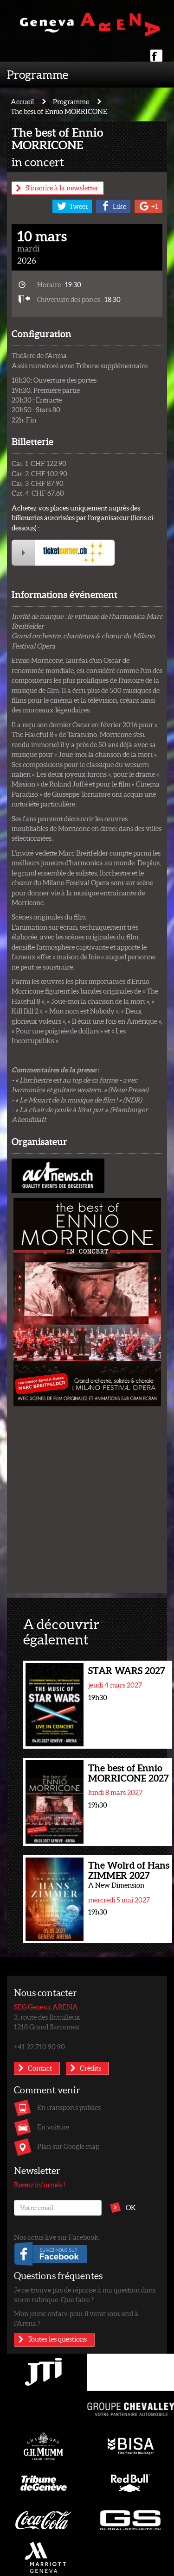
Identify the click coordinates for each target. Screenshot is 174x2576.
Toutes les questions (57, 2339)
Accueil (22, 101)
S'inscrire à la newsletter (62, 187)
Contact (40, 2068)
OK (131, 2207)
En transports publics (69, 2107)
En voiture (53, 2127)
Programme (37, 74)
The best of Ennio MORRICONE (59, 111)
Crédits (90, 2068)
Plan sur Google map (68, 2146)
